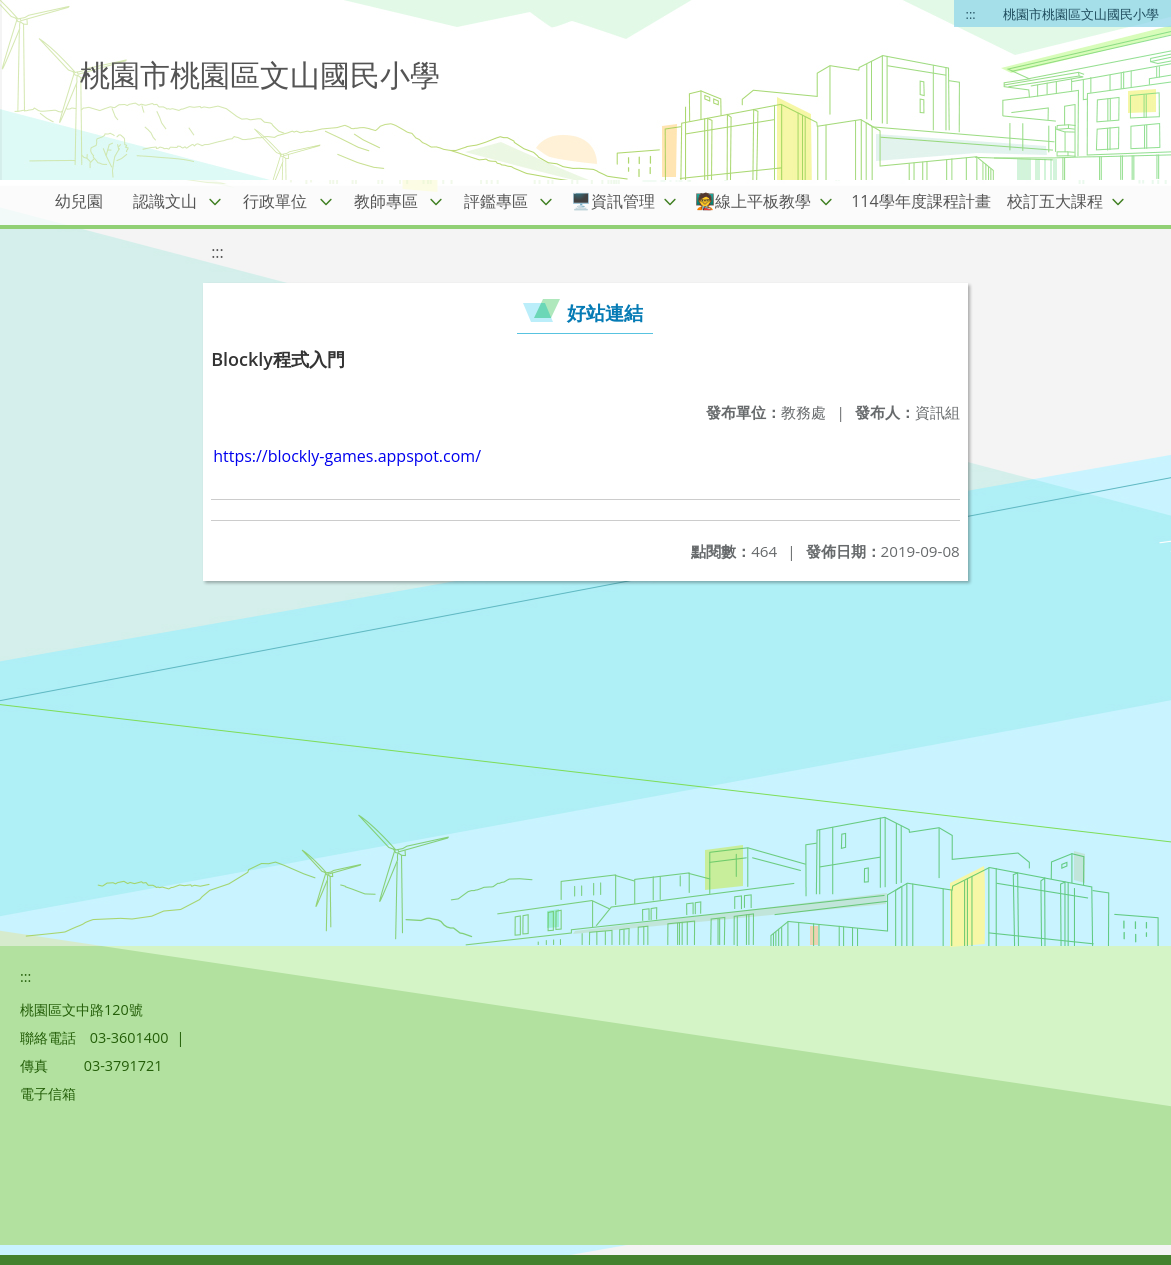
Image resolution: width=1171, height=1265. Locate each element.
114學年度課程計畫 (920, 201)
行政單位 (275, 201)
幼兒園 (79, 201)
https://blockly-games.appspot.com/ (347, 456)
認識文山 (165, 201)
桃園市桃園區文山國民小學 (1081, 14)
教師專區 (386, 201)
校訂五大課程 (1055, 201)
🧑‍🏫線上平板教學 (753, 201)
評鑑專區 (496, 201)
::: (971, 14)
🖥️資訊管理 (613, 201)
